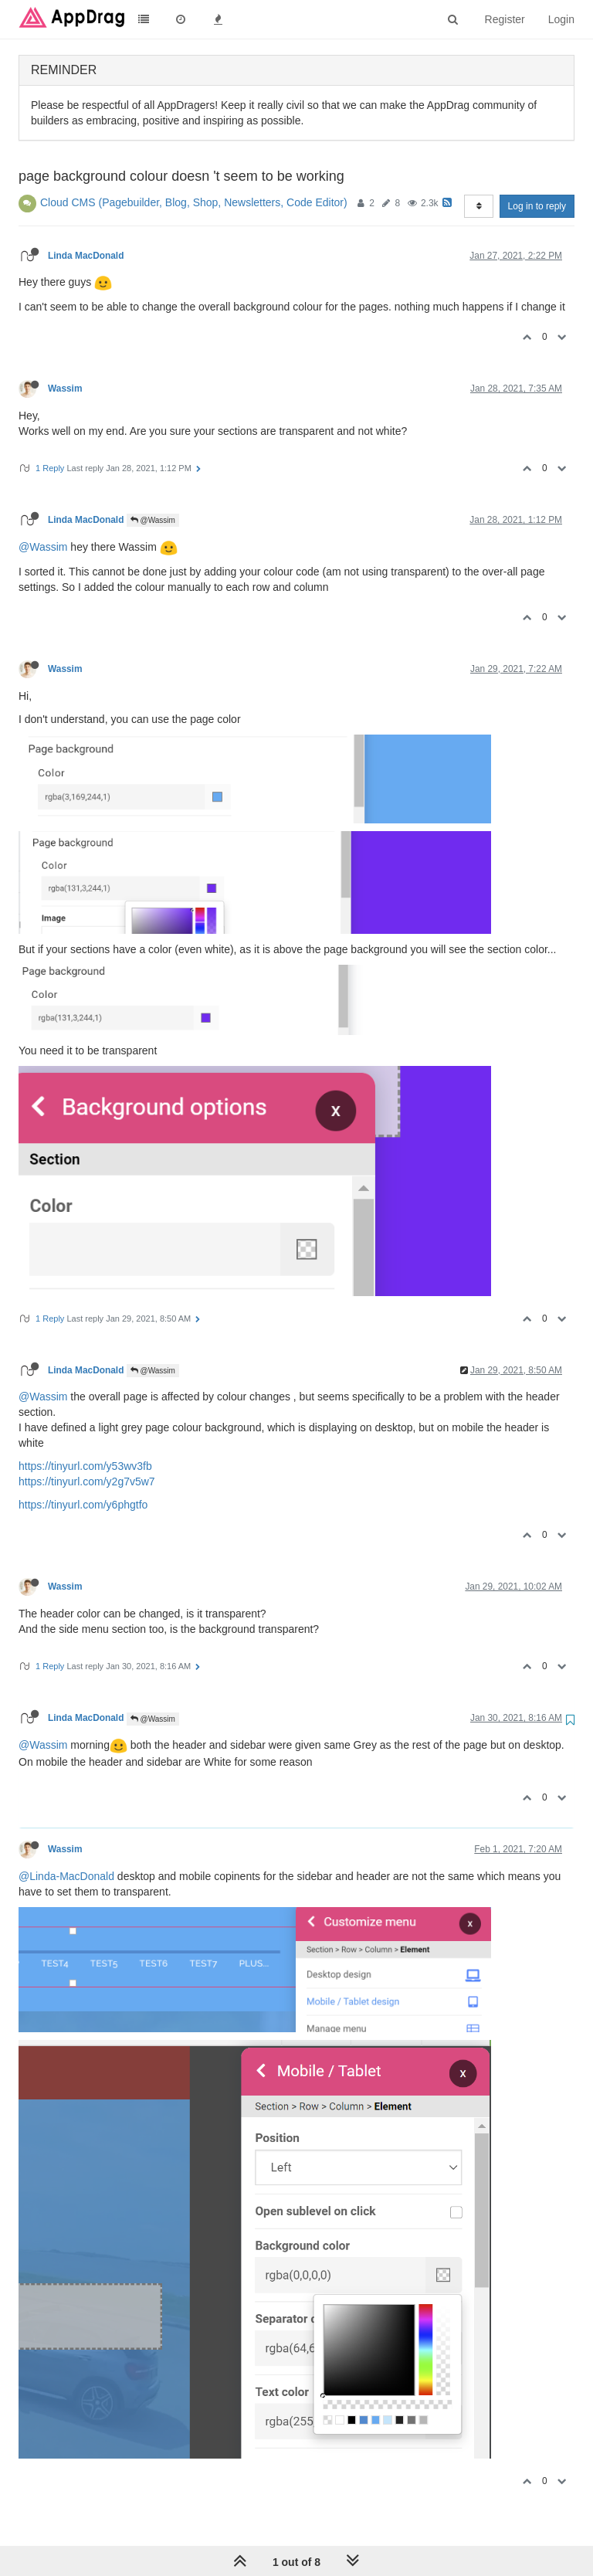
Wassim (65, 388)
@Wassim (152, 520)
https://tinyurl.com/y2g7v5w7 (87, 1481)
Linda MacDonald (86, 255)
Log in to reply (537, 206)
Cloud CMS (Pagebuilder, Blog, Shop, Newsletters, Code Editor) (193, 202)
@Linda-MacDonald (66, 1876)
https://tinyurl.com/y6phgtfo (83, 1504)
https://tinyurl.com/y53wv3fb (85, 1466)
